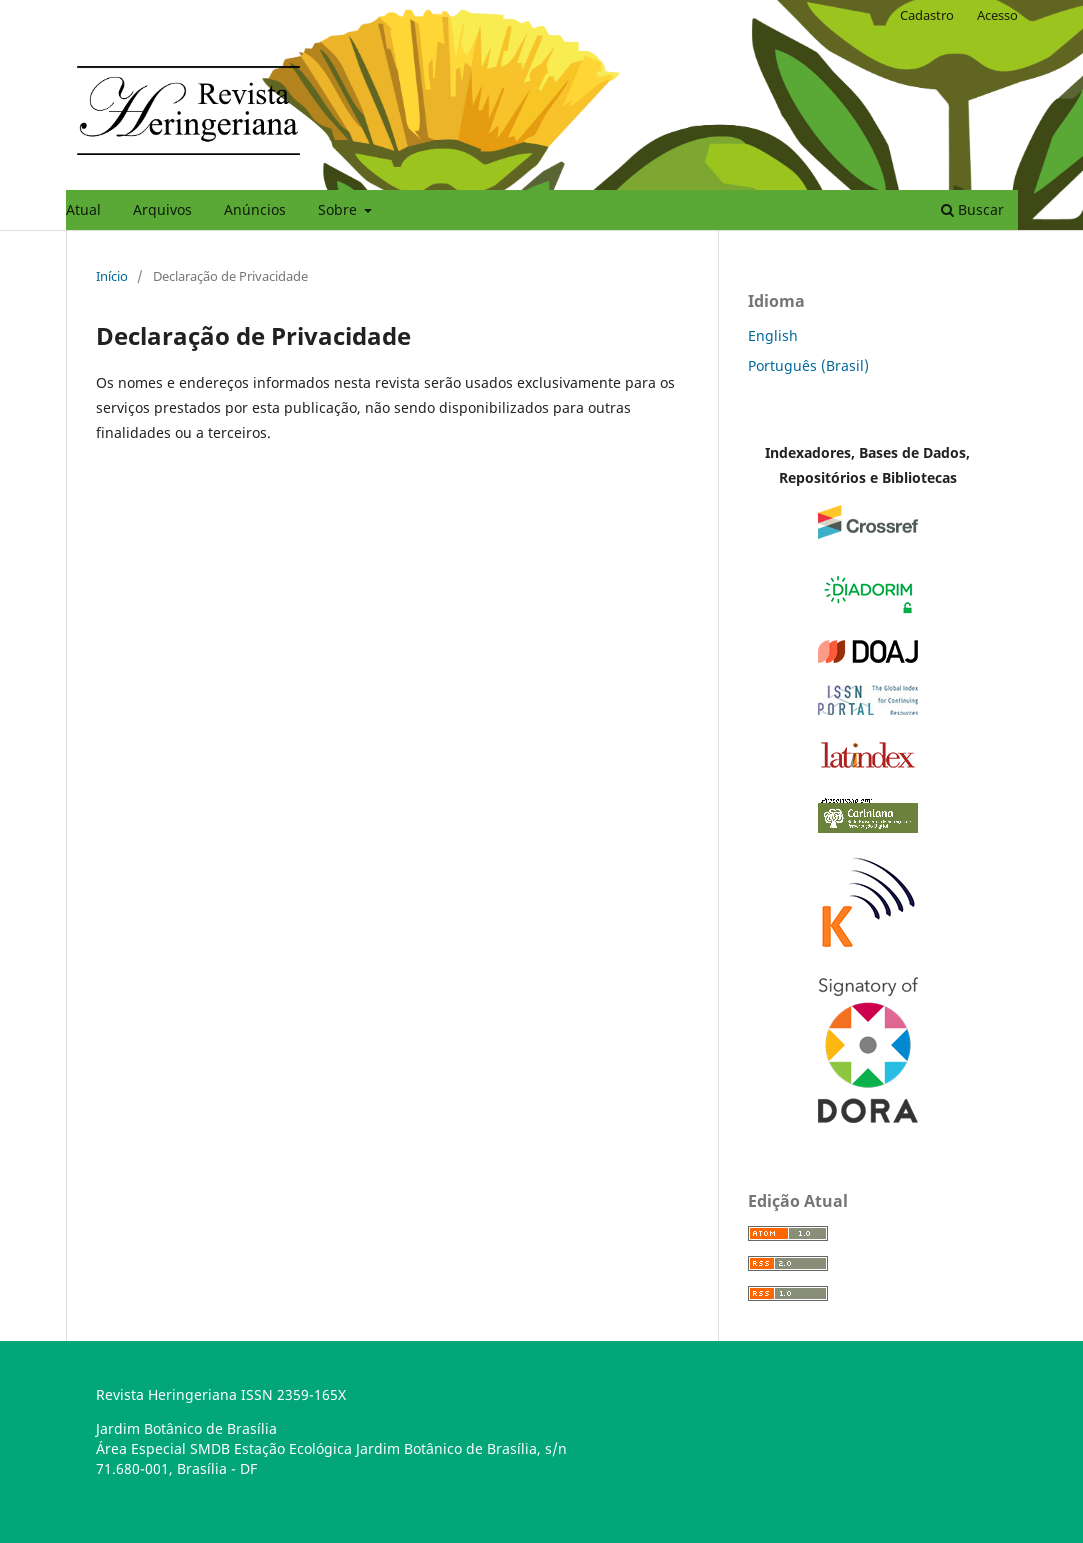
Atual (83, 209)
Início (112, 276)
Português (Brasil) (808, 365)
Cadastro (927, 15)
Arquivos (162, 209)
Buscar (972, 209)
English (773, 335)
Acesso (997, 15)
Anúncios (255, 209)
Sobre (339, 209)
